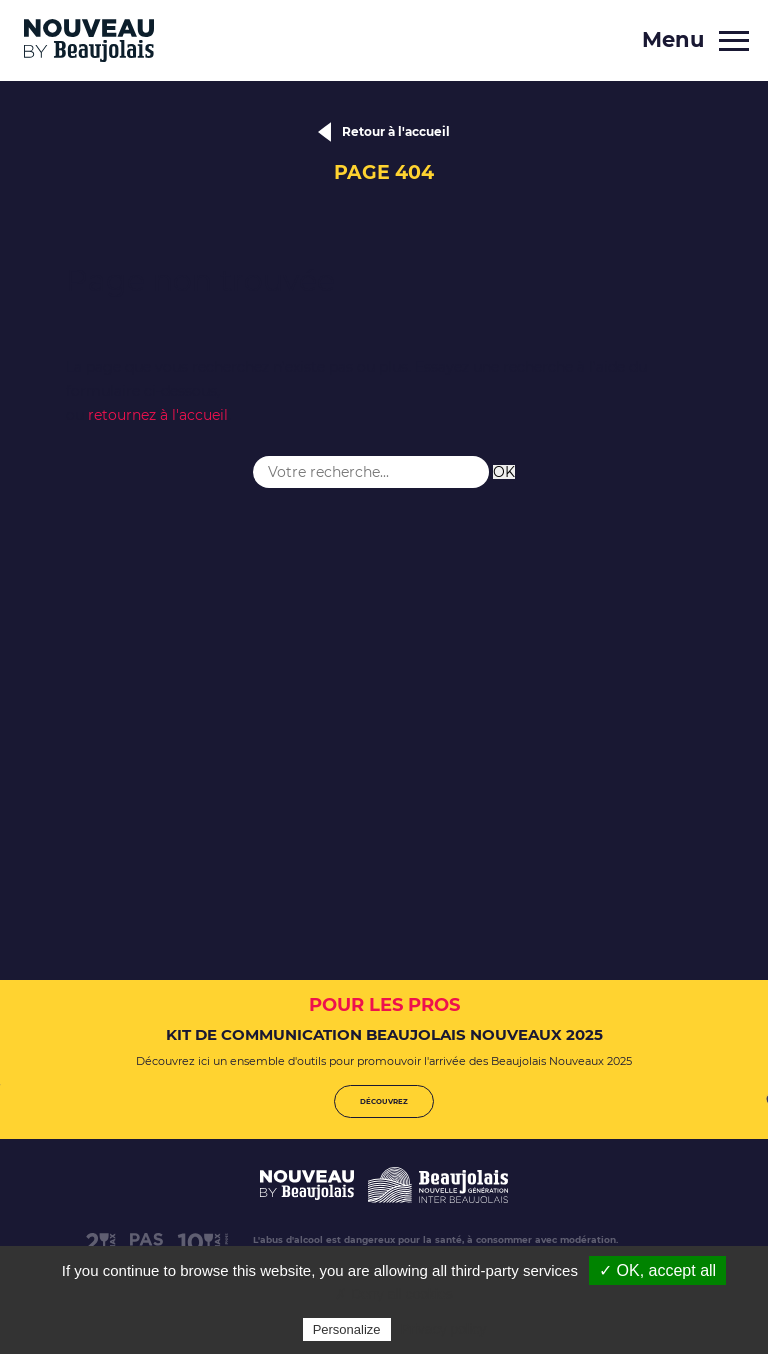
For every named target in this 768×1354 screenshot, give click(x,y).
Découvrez (384, 1101)
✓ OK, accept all (657, 1270)
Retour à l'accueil (396, 131)
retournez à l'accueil (158, 415)
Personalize (347, 1329)
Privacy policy (444, 1329)
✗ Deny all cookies (394, 1294)
